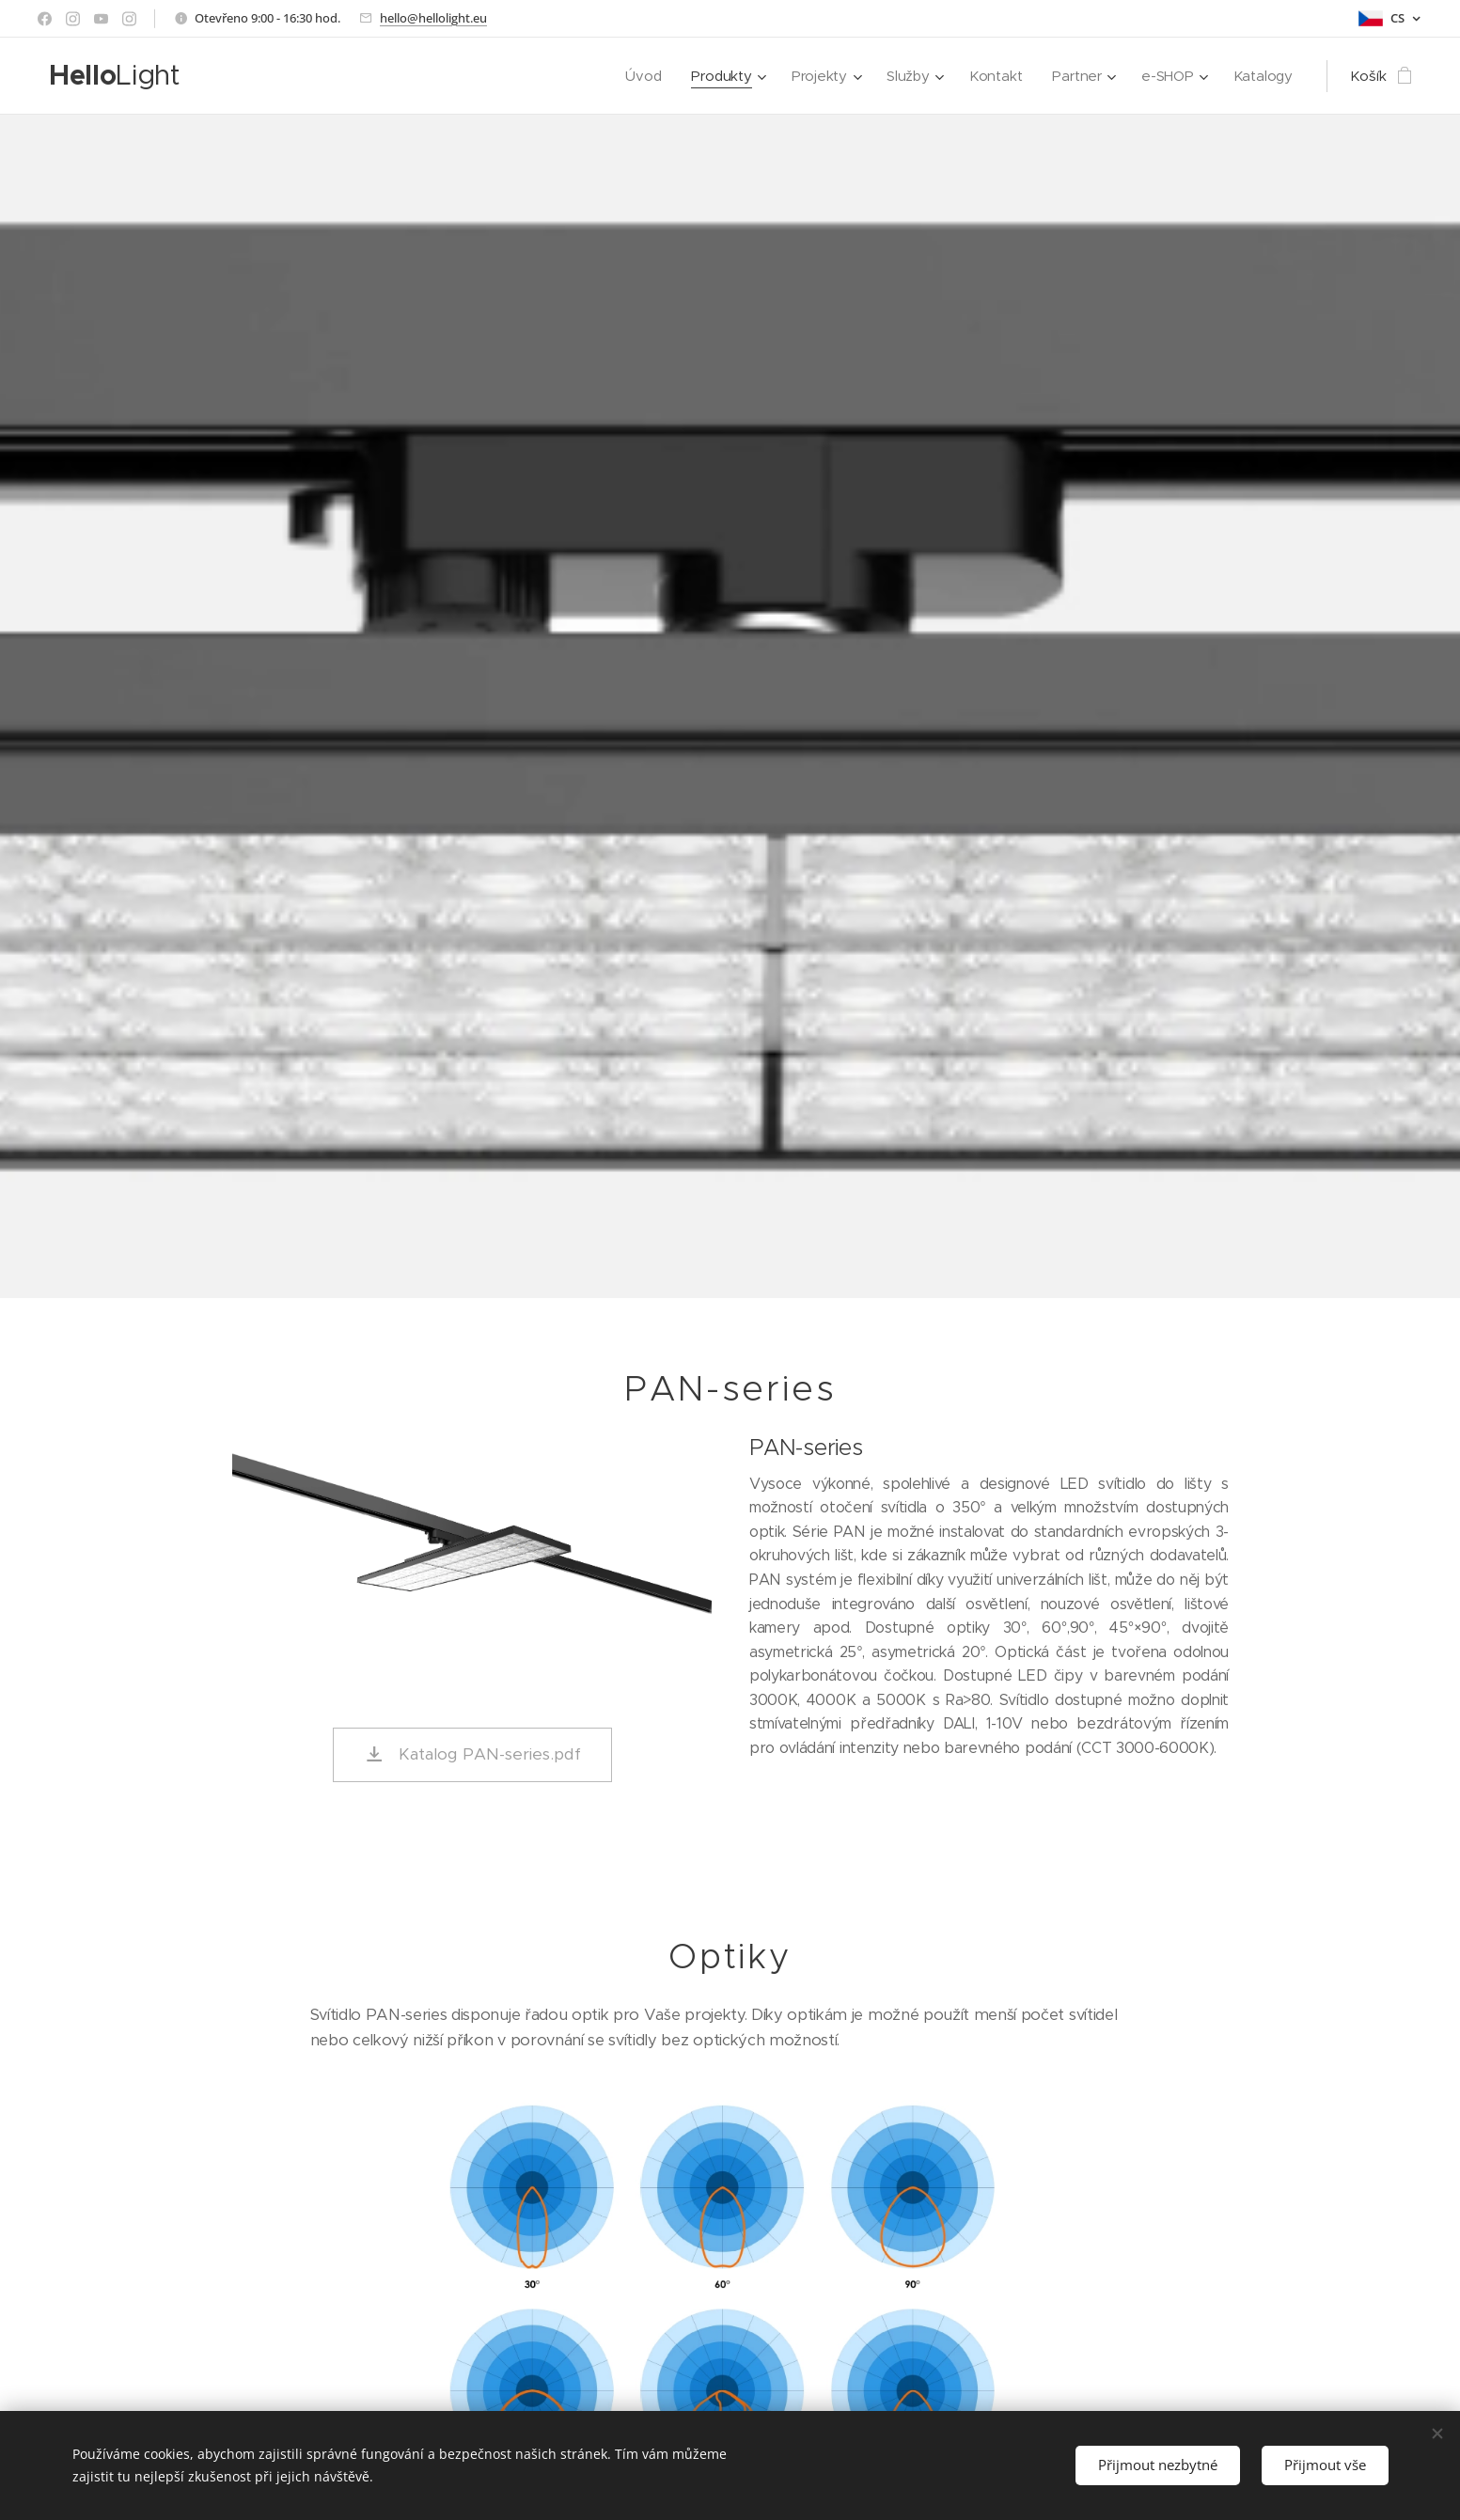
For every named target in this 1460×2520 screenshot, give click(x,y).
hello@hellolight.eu (433, 17)
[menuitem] (638, 76)
